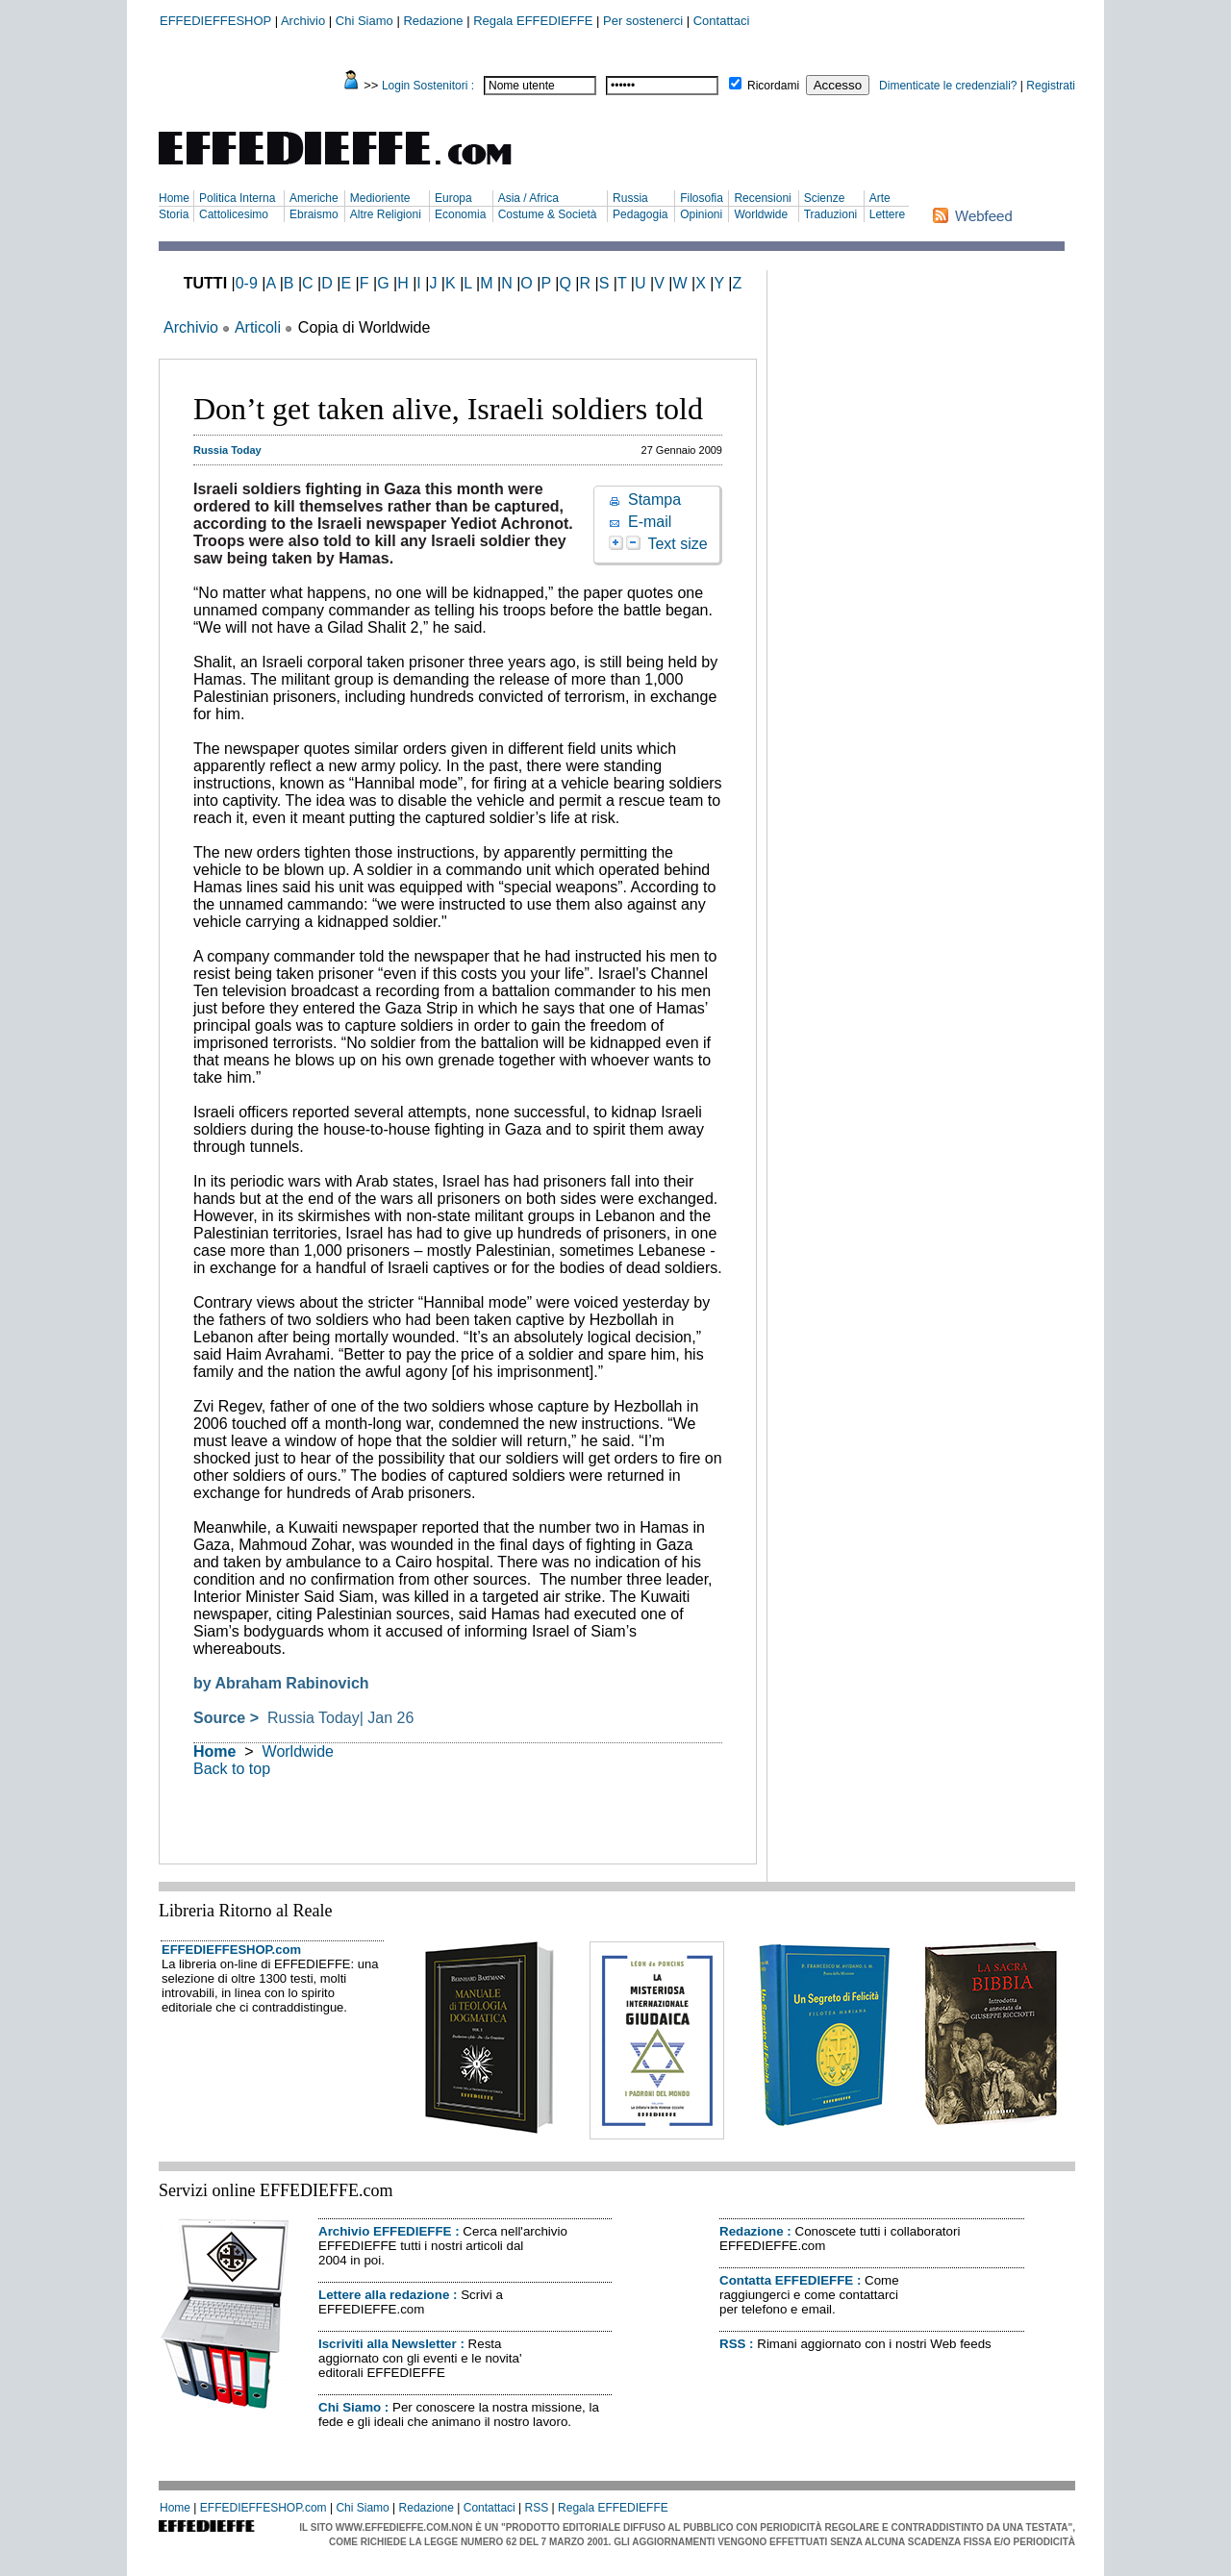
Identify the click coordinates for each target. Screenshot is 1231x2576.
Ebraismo (314, 214)
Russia (630, 198)
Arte (880, 198)
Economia (460, 214)
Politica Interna (237, 198)
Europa (453, 198)
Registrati (1050, 85)
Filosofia (701, 198)
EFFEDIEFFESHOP (215, 20)
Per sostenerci (643, 20)
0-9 (247, 283)
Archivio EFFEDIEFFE (384, 2231)
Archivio (303, 20)
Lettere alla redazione (383, 2295)
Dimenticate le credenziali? (948, 85)
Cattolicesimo (233, 214)
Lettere (887, 214)
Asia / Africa (528, 198)
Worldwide (761, 214)
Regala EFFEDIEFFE (532, 20)
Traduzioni (831, 214)
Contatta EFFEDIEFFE (786, 2280)
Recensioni (762, 198)
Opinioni (701, 214)
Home (174, 198)
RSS (732, 2344)
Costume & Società (547, 214)
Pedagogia (640, 214)
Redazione (433, 20)
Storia (173, 214)
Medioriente (380, 198)
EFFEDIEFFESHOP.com (231, 1949)
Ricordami (773, 85)
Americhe (314, 198)
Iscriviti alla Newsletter (387, 2344)
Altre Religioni (385, 214)
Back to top (231, 1769)
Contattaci (721, 20)
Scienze (824, 198)
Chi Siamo (364, 20)
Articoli (258, 327)
